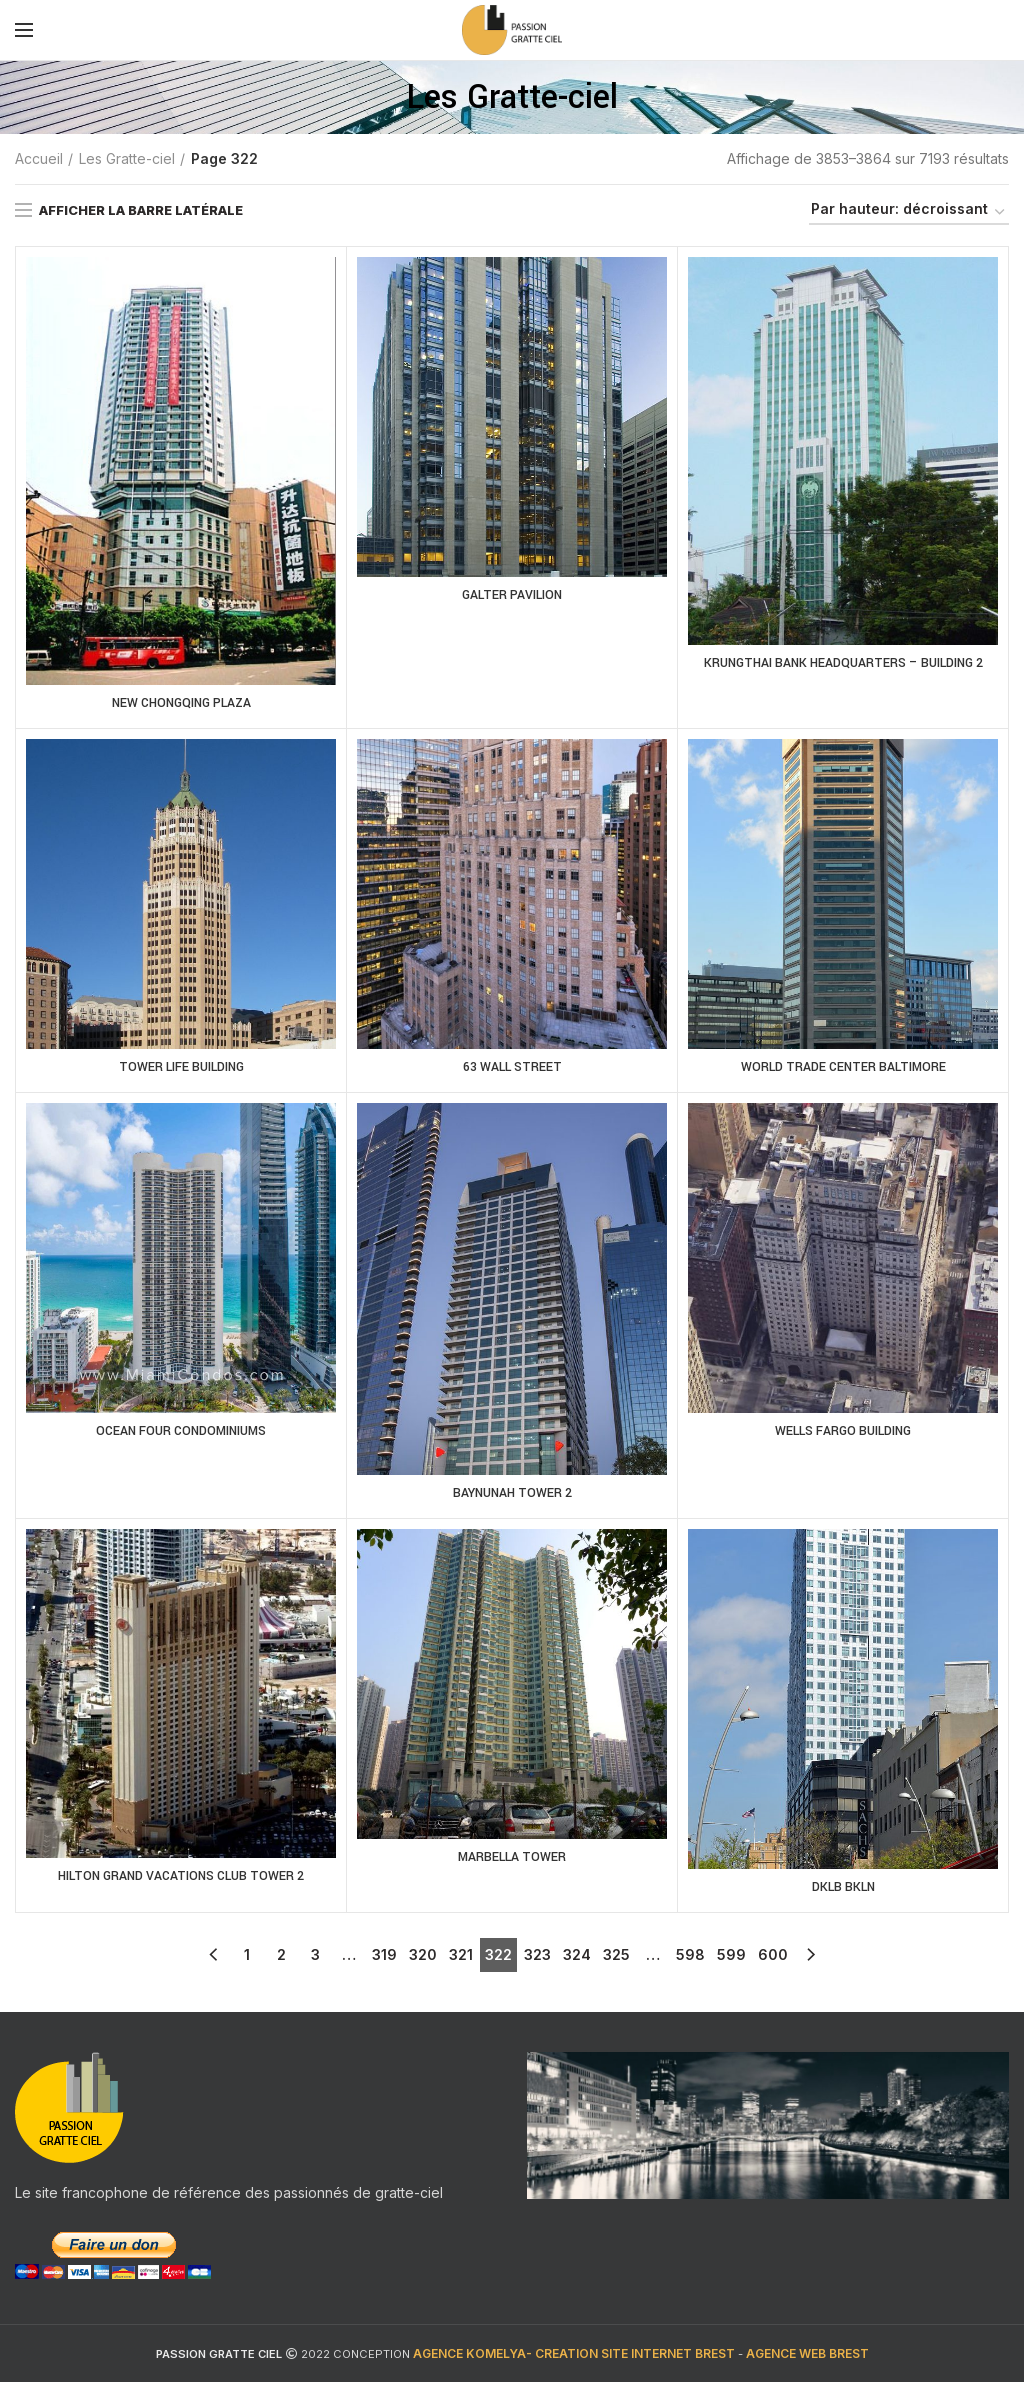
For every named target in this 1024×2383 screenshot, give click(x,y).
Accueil (39, 158)
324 (577, 1955)
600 (773, 1955)
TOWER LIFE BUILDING (181, 1068)
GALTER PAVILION (512, 596)
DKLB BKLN (843, 1889)
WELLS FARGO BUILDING (843, 1433)
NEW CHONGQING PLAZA (181, 704)
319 (384, 1955)
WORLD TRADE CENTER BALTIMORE (843, 1068)
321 (461, 1955)
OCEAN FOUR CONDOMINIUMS (181, 1433)
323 (537, 1955)
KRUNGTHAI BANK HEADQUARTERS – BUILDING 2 (843, 664)
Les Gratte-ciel (127, 158)
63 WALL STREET (512, 1068)
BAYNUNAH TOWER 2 (512, 1495)
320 (423, 1955)
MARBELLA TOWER (512, 1859)
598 (690, 1955)
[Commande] (909, 212)
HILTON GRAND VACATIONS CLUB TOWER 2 (181, 1878)
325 (616, 1955)
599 (731, 1955)
